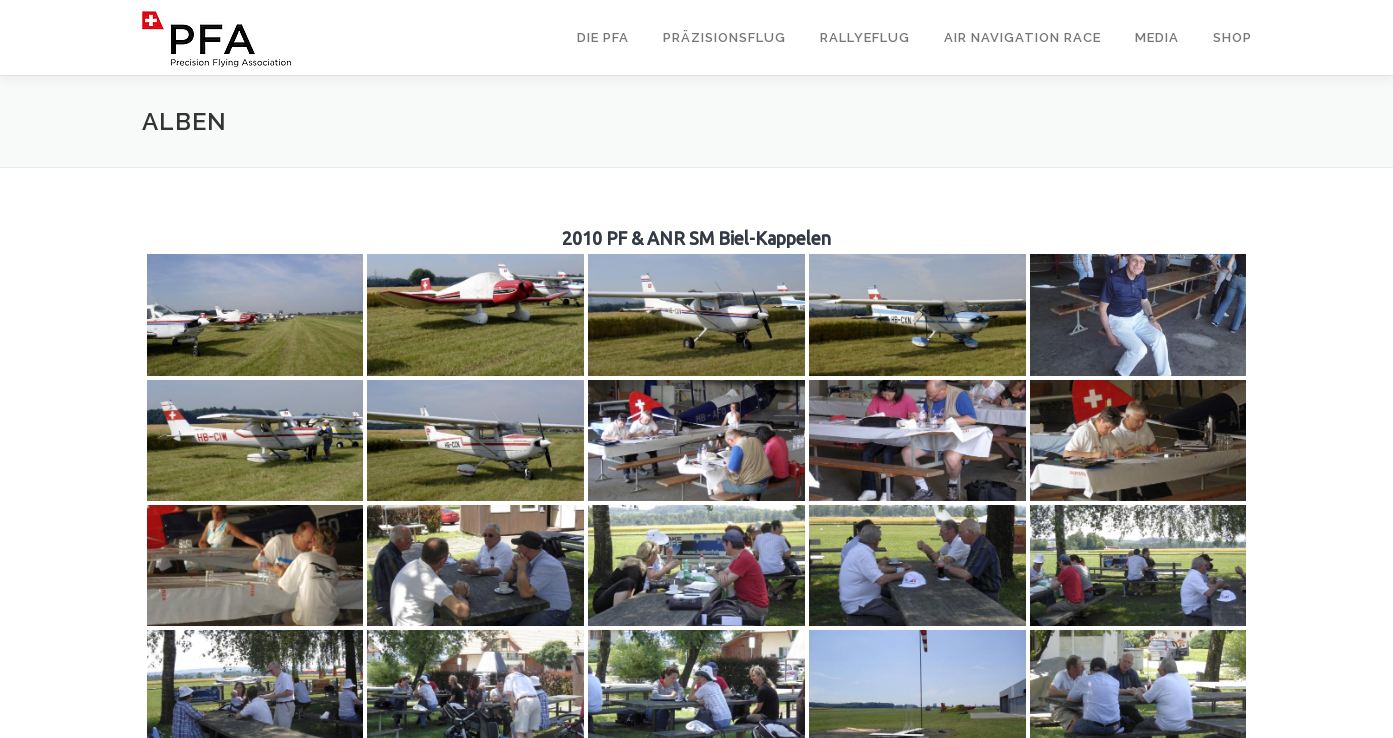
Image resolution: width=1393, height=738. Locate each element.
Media (1157, 37)
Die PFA (603, 37)
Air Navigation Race (1022, 37)
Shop (1232, 37)
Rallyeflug (865, 37)
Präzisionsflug (724, 37)
